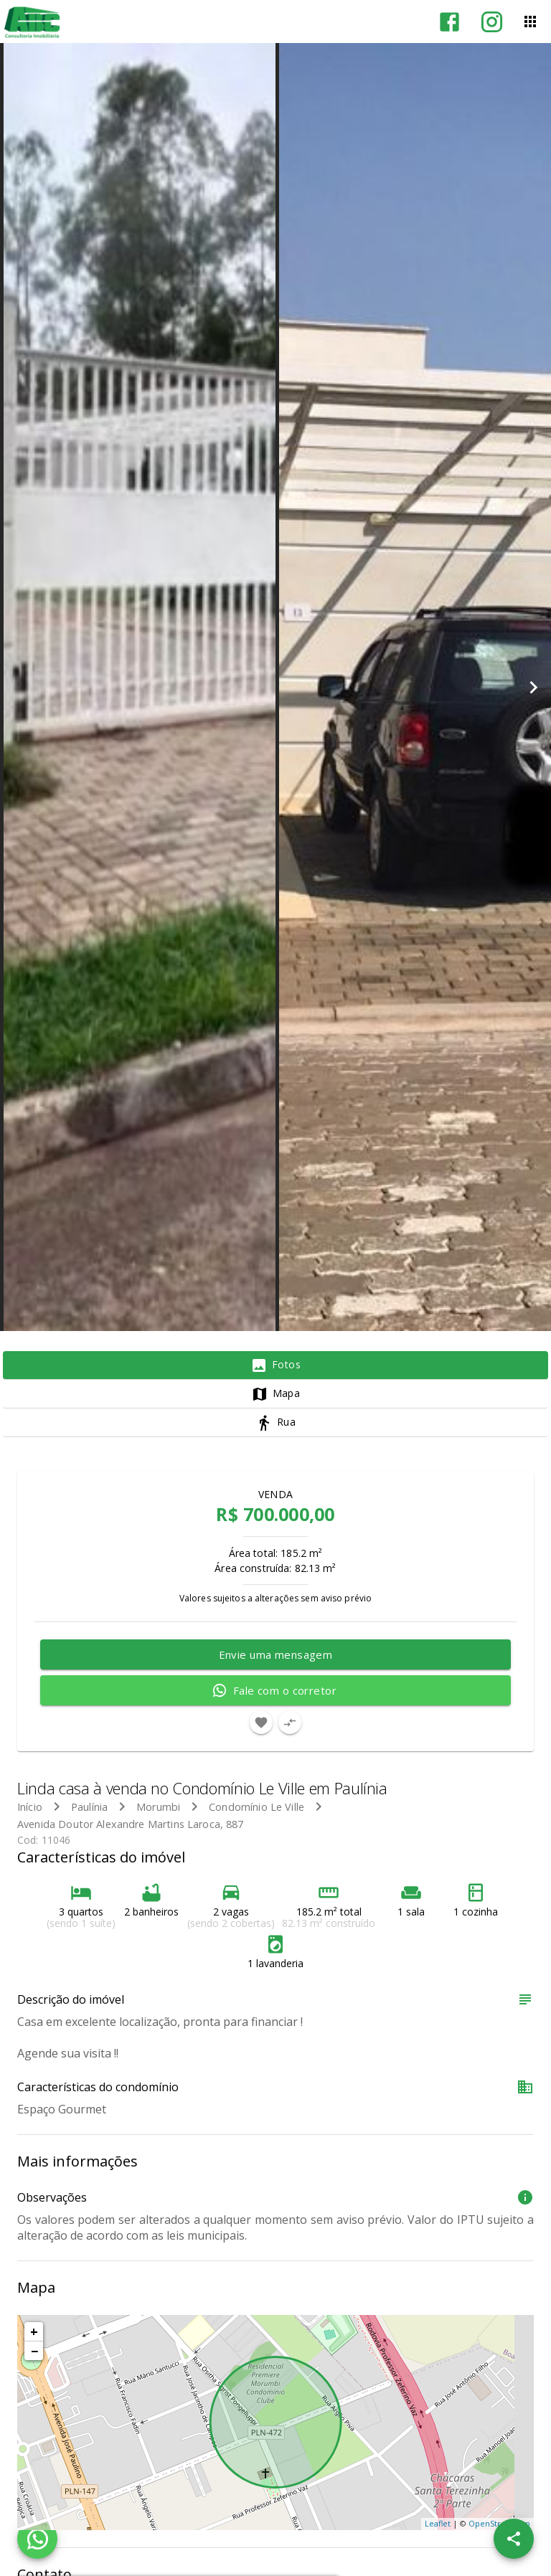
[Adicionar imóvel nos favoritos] (261, 1722)
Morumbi (158, 1807)
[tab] (275, 1365)
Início (29, 1807)
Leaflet (438, 2523)
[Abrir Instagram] (491, 21)
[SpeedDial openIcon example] (514, 2539)
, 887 (130, 1824)
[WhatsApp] (37, 2539)
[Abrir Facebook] (449, 21)
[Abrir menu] (530, 21)
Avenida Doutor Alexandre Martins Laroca (118, 1824)
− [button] (34, 2350)
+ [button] (34, 2331)
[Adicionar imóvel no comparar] (289, 1722)
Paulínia (89, 1807)
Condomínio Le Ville (256, 1807)
